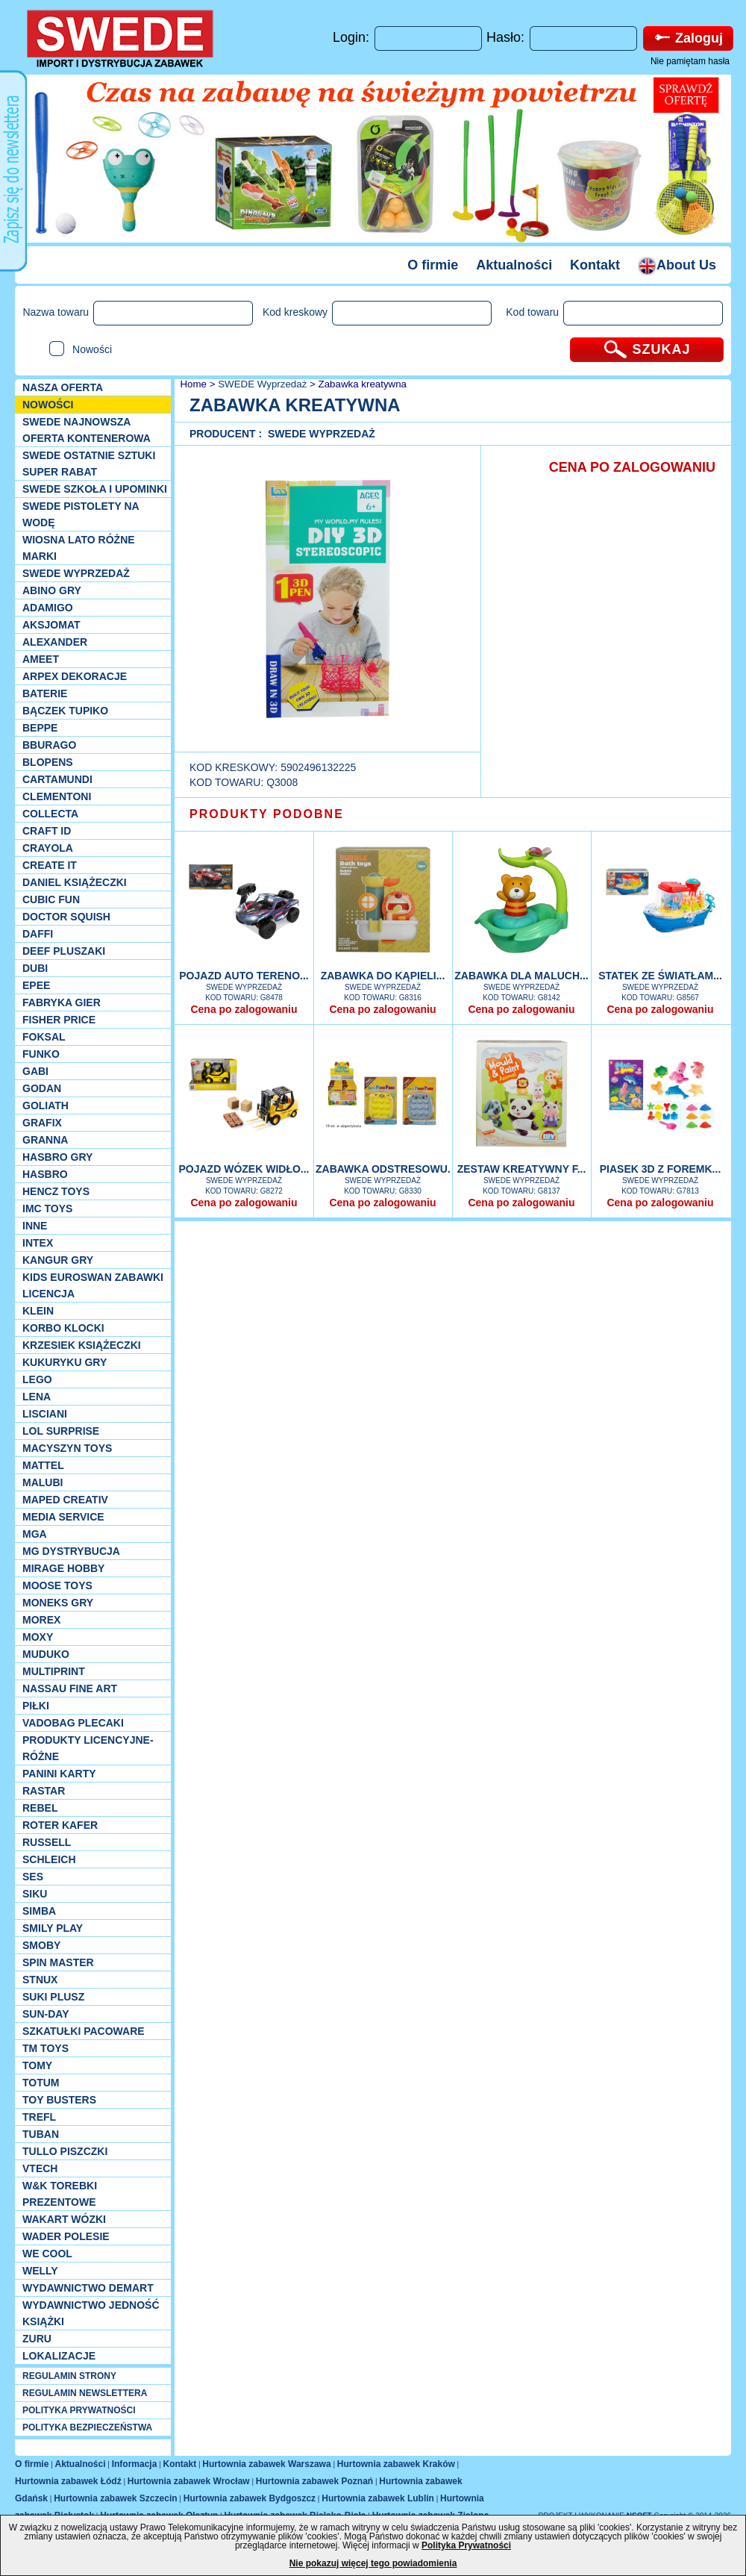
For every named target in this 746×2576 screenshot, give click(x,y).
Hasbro (45, 1174)
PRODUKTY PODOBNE (266, 814)
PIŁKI (35, 1706)
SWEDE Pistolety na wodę (80, 514)
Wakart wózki (64, 2219)
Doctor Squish (66, 917)
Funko (41, 1054)
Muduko (45, 1654)
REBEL (39, 1808)
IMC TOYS (47, 1208)
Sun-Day (45, 2014)
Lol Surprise (60, 1431)
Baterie (44, 693)
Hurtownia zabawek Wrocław (189, 2481)
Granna (45, 1140)
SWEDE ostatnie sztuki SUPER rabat (88, 463)
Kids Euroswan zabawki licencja (92, 1285)
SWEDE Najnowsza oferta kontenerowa (86, 430)
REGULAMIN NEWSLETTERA (84, 2393)
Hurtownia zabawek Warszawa (266, 2464)
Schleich (49, 1859)
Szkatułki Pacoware (83, 2031)
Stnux (39, 1980)
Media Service (63, 1517)
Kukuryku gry (64, 1362)
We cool (47, 2254)
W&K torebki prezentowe (59, 2194)
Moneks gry (57, 1603)
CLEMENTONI (56, 796)
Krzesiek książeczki (81, 1345)
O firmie (432, 265)
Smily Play (52, 1928)
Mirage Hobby (63, 1568)
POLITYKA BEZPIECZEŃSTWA (87, 2427)
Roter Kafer (60, 1825)
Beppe (39, 728)
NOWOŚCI (47, 405)
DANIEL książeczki (74, 882)
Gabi (35, 1071)
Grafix (42, 1123)
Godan (41, 1088)
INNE (34, 1226)
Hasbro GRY (57, 1157)
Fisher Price (58, 1020)
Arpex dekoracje (74, 676)
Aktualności (514, 265)
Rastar (43, 1791)
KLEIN (38, 1311)
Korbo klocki (63, 1328)
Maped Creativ (65, 1500)
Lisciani (44, 1414)
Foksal (44, 1037)
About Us (677, 265)
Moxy (37, 1637)
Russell (46, 1842)
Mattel (43, 1465)
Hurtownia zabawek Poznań (314, 2481)
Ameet (40, 659)
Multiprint (53, 1671)
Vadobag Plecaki (73, 1723)
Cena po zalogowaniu (243, 1009)
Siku (34, 1894)
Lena (36, 1397)
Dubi (35, 968)
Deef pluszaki (63, 951)
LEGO (37, 1379)
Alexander (54, 642)
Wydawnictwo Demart (88, 2288)
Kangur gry (57, 1260)
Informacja (134, 2464)
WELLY (40, 2271)
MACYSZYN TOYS (67, 1448)
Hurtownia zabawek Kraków (396, 2464)
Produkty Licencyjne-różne (88, 1748)
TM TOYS (45, 2048)
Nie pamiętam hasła (690, 61)
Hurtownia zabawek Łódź (68, 2481)
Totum (41, 2083)
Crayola (47, 848)
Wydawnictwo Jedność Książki (91, 2313)
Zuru (36, 2339)
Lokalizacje (58, 2356)
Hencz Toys (56, 1191)
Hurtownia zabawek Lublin (378, 2498)
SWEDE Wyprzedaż (76, 573)
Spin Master (58, 1962)
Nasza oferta (62, 387)
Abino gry (51, 590)
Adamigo (47, 608)
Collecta (50, 814)
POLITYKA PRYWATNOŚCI (79, 2410)
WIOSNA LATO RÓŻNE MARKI (78, 548)
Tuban (40, 2134)
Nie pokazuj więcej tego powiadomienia (373, 2563)
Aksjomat (51, 625)
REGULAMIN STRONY (69, 2376)
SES (32, 1877)
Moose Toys (57, 1585)
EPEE (36, 985)
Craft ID (46, 831)
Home (192, 384)
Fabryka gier (61, 1002)
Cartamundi (57, 779)
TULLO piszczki (64, 2151)
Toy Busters (59, 2100)
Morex (41, 1620)
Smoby (41, 1945)
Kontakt (595, 265)
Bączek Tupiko (65, 711)
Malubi (42, 1482)
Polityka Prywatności (466, 2545)
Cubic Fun (51, 899)
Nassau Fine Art (69, 1688)
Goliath (45, 1105)
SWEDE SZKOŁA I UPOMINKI (94, 489)
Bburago (49, 745)
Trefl (39, 2117)
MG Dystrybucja (71, 1551)
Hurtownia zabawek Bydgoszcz (250, 2498)
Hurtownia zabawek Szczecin (115, 2498)
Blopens (47, 762)
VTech (39, 2168)
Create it (49, 865)
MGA (34, 1534)
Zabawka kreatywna (363, 384)
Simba (39, 1911)
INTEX (37, 1243)
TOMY (37, 2065)
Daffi (37, 934)
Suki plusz (53, 1997)
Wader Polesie (66, 2236)
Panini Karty (59, 1774)
